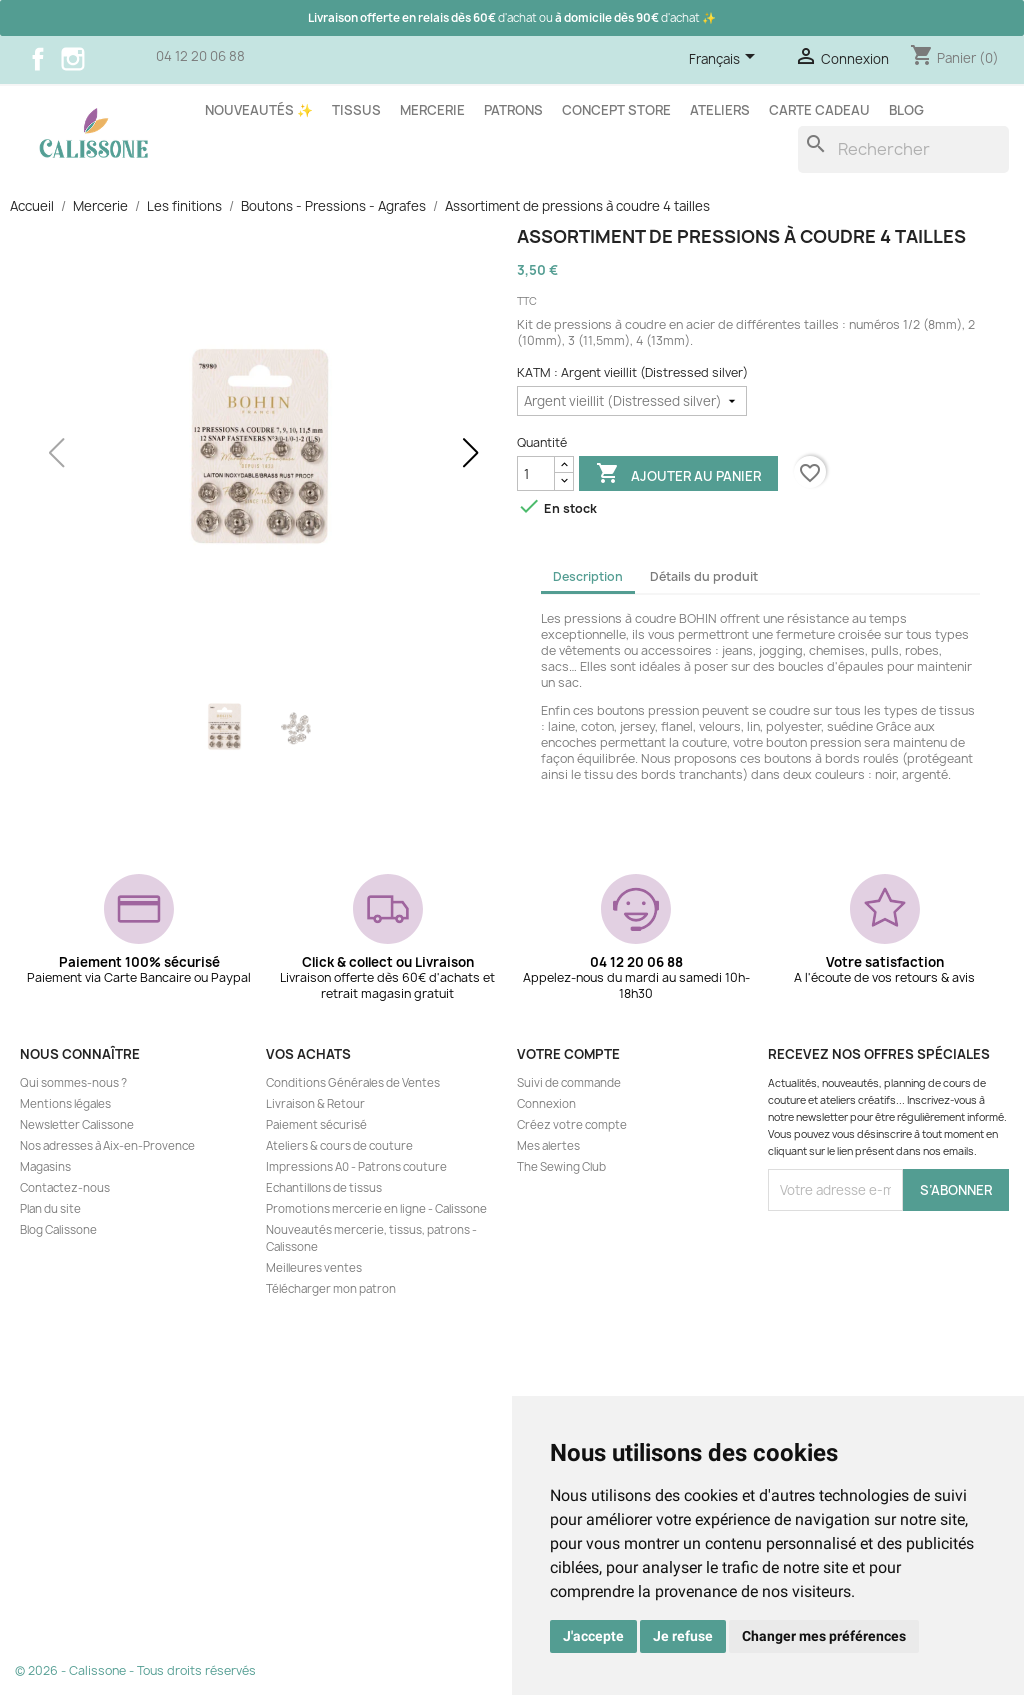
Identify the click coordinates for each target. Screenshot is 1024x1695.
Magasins (45, 1167)
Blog (906, 110)
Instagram (73, 59)
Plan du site (50, 1209)
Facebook (38, 59)
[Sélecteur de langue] (725, 60)
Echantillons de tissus (324, 1188)
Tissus (356, 110)
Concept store (616, 110)
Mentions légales (65, 1104)
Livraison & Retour (315, 1104)
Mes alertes (548, 1146)
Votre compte (568, 1054)
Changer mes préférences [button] (824, 1636)
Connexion (546, 1104)
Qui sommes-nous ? (73, 1083)
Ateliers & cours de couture (339, 1146)
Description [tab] (588, 576)
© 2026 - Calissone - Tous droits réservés (135, 1670)
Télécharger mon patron (331, 1289)
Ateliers (720, 110)
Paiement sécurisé (316, 1125)
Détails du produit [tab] (704, 576)
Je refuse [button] (683, 1636)
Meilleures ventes (314, 1268)
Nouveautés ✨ (259, 110)
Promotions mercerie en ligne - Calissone (376, 1209)
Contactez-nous (65, 1188)
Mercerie (432, 110)
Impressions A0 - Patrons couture (356, 1167)
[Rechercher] (903, 149)
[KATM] (632, 401)
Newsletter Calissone (77, 1125)
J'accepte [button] (593, 1636)
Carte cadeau (819, 110)
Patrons (513, 110)
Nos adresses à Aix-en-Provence (107, 1146)
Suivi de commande (569, 1083)
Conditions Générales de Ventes (353, 1083)
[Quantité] (536, 473)
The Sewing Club (561, 1167)
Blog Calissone (58, 1230)
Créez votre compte (572, 1125)
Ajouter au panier (678, 475)
